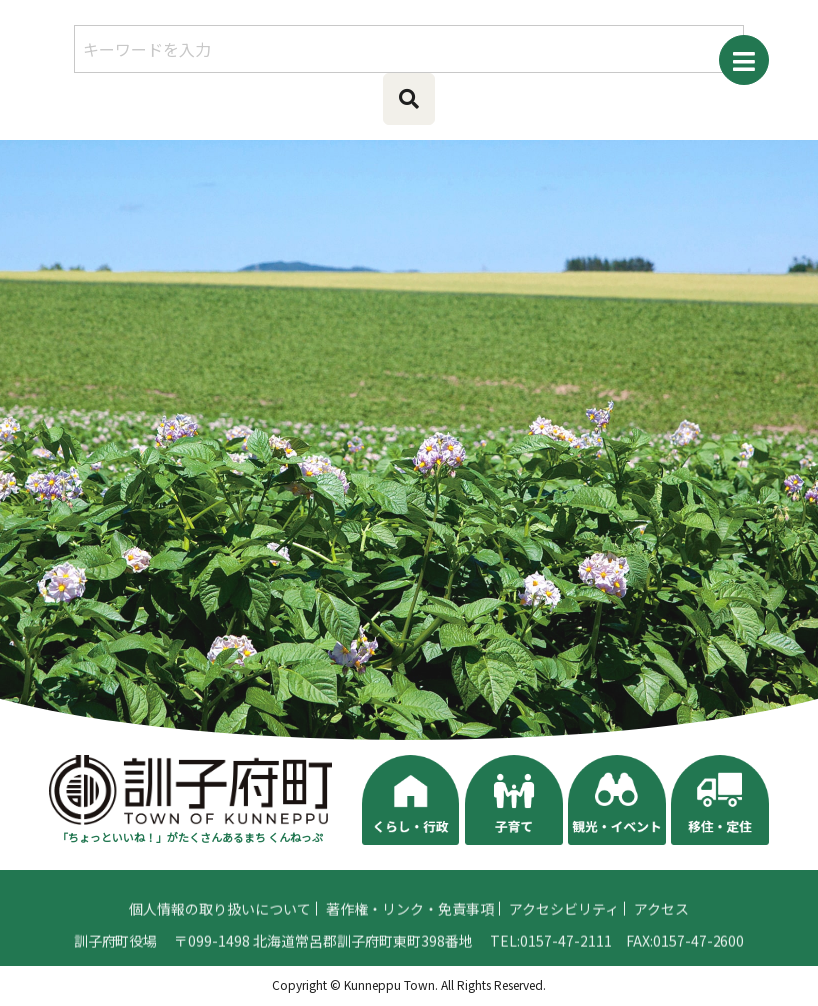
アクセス (661, 915)
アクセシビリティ (564, 915)
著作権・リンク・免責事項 (410, 915)
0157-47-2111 (566, 947)
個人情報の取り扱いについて (220, 915)
